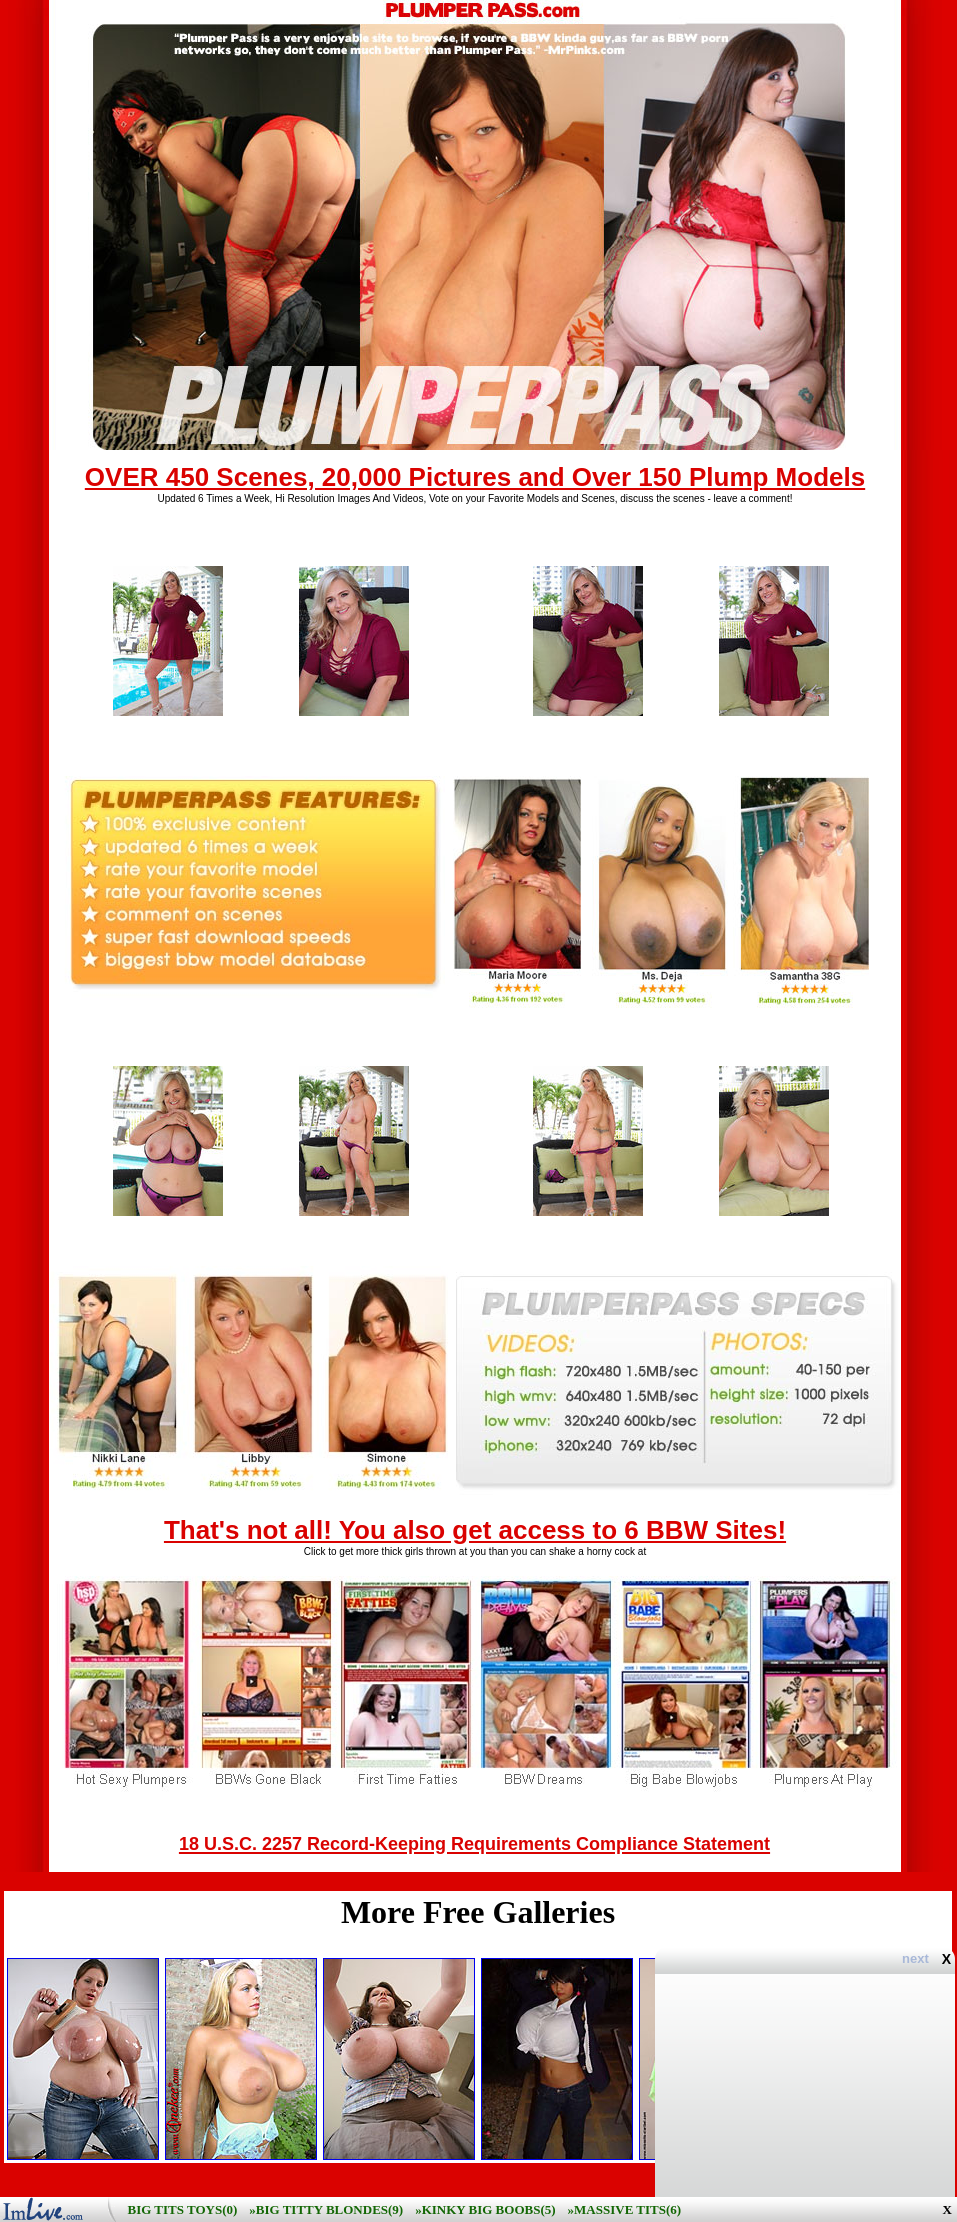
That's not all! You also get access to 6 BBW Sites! (475, 1530)
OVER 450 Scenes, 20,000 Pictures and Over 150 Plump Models (475, 477)
